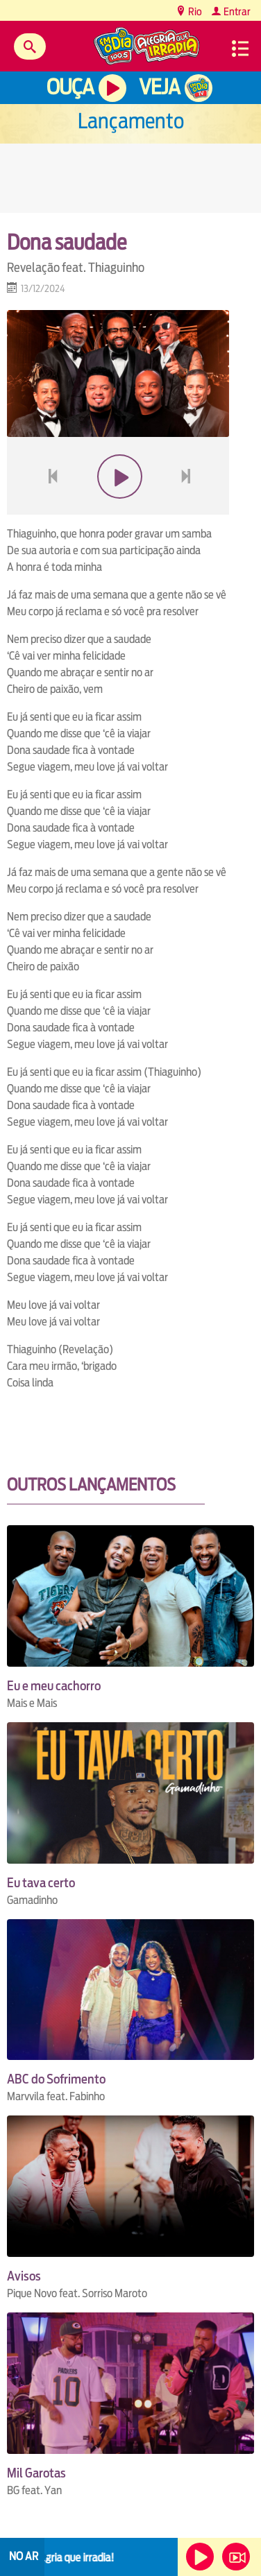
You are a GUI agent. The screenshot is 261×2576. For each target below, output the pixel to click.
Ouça (70, 87)
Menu (240, 48)
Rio (194, 11)
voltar (48, 509)
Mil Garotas (36, 2473)
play (118, 509)
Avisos (24, 2276)
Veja (159, 87)
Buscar (30, 46)
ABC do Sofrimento (56, 2079)
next (188, 509)
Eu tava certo (41, 1882)
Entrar (236, 11)
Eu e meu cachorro (54, 1685)
